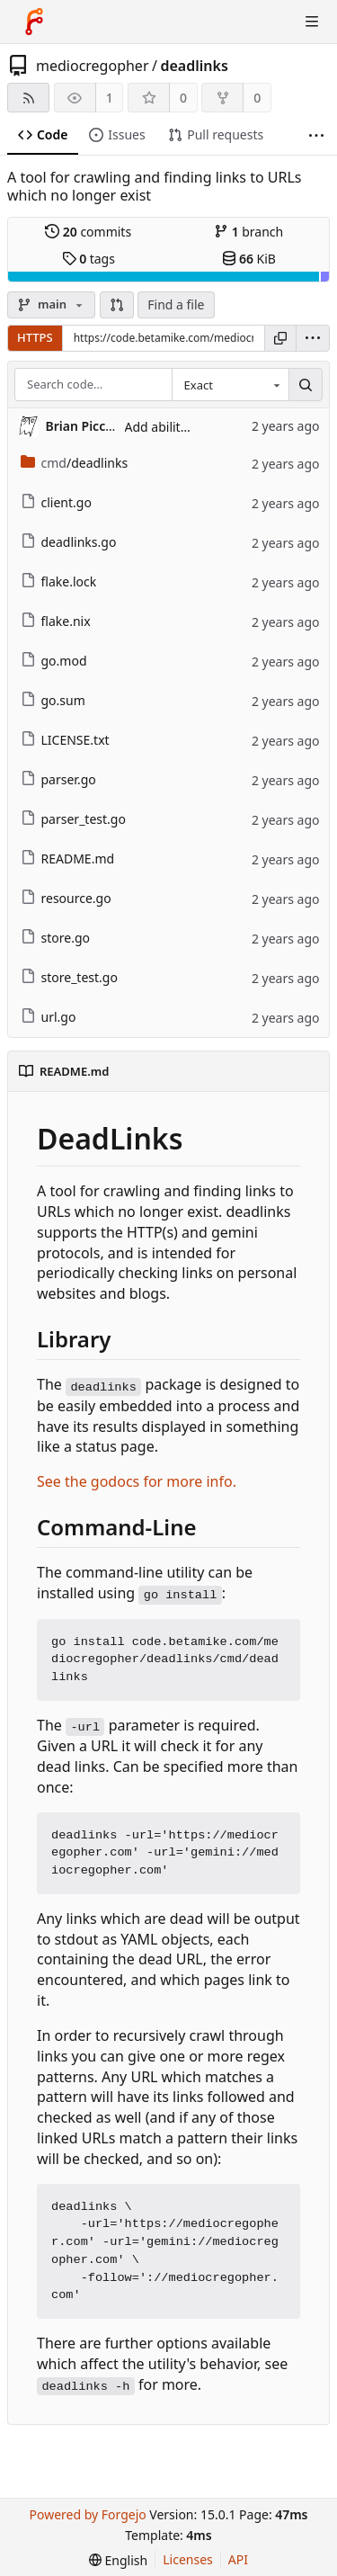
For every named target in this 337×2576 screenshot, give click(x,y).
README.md (68, 858)
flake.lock (59, 581)
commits (88, 231)
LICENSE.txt (65, 739)
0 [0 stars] (183, 97)
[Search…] (305, 385)
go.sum (53, 700)
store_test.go (69, 977)
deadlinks (193, 66)
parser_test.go (73, 818)
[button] (117, 304)
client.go (56, 502)
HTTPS (35, 337)
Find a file (175, 304)
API (238, 2559)
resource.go (66, 898)
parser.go (58, 779)
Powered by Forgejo (87, 2514)
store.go (55, 937)
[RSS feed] (28, 97)
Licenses (188, 2559)
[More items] (316, 135)
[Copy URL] (280, 338)
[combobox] (230, 385)
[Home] (34, 21)
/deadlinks (75, 462)
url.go (48, 1016)
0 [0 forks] (257, 97)
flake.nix (56, 621)
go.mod (54, 660)
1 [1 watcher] (109, 97)
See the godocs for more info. (136, 1481)
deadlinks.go (69, 541)
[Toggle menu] (312, 21)
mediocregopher (92, 66)
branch (248, 231)
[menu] (313, 338)
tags (88, 258)
